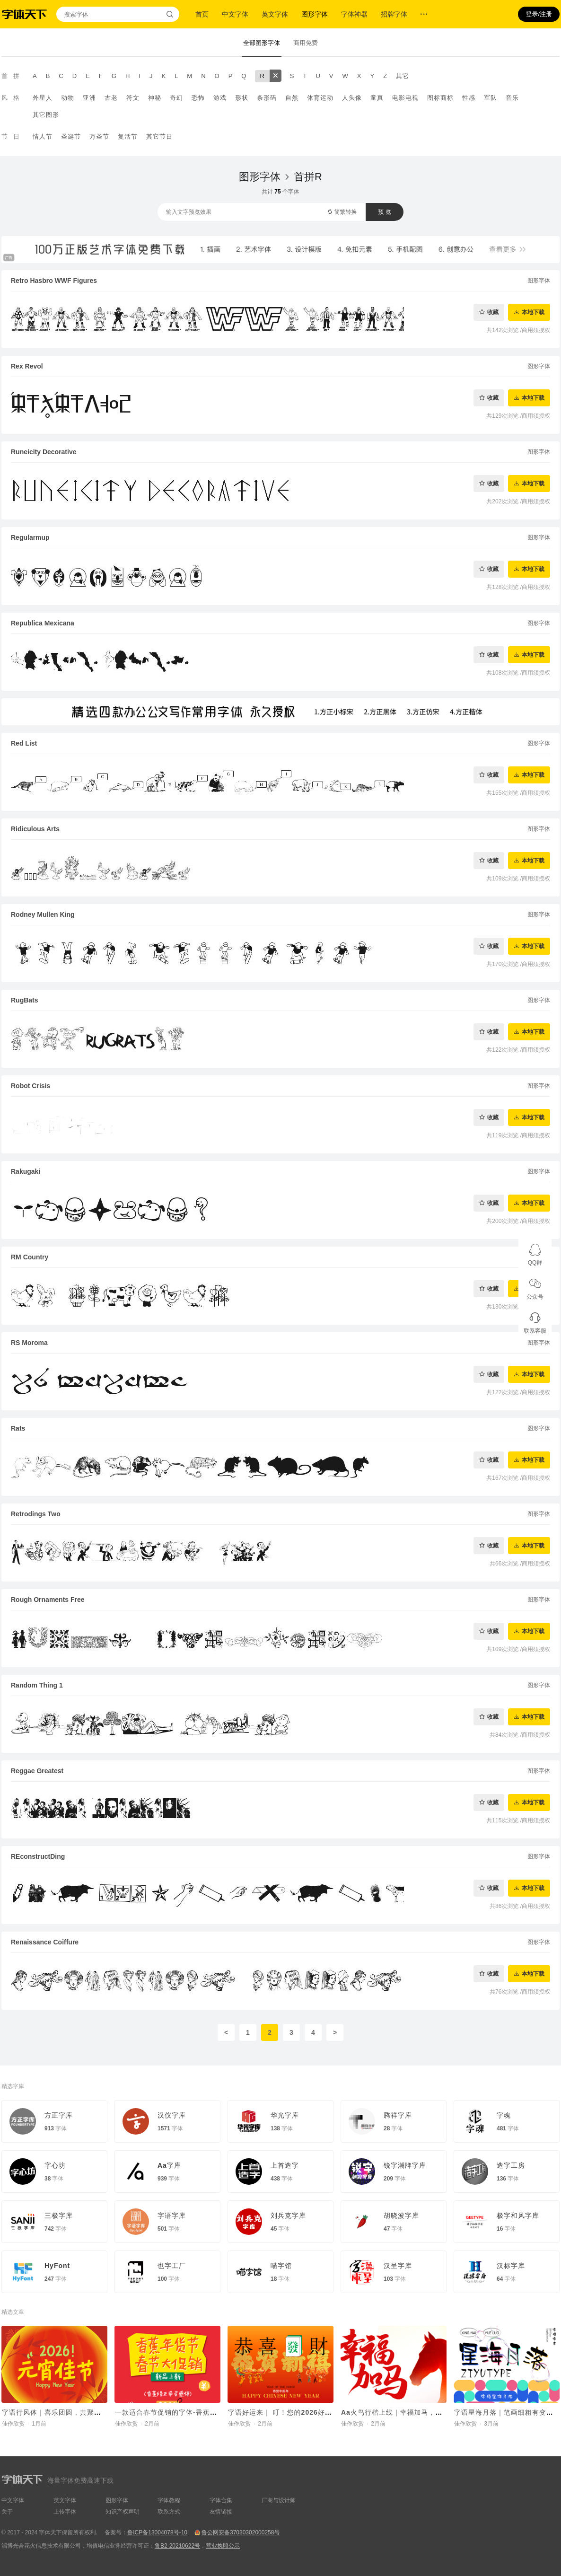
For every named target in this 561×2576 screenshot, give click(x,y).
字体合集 (221, 2500)
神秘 (154, 97)
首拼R (308, 177)
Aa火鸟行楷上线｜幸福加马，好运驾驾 (402, 2412)
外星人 (43, 97)
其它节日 (159, 136)
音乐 (512, 97)
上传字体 (64, 2511)
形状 (241, 97)
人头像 (352, 97)
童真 (377, 97)
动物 (67, 97)
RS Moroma (29, 1342)
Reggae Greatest (37, 1771)
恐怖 (198, 97)
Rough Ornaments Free (48, 1599)
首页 (202, 14)
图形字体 (314, 14)
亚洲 (89, 97)
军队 (490, 97)
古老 (111, 97)
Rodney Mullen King (43, 914)
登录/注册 (539, 14)
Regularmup (30, 537)
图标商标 (440, 97)
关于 (7, 2511)
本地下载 (533, 312)
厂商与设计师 (279, 2500)
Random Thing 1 (37, 1685)
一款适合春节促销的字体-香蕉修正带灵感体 (184, 2412)
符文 (133, 97)
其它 (402, 75)
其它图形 (46, 114)
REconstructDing (38, 1856)
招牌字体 (394, 14)
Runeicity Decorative (44, 452)
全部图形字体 (261, 42)
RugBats (24, 1000)
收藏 (493, 312)
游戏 (220, 97)
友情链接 (221, 2511)
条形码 (267, 97)
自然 (291, 97)
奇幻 (176, 97)
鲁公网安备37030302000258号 (241, 2532)
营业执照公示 (223, 2545)
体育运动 (320, 97)
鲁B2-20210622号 (177, 2545)
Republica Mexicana (42, 623)
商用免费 (305, 42)
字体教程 (169, 2500)
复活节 (128, 136)
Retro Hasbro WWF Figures (54, 280)
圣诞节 (71, 136)
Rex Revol (27, 366)
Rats (18, 1428)
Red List (24, 743)
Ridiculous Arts (35, 829)
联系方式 (169, 2511)
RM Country (29, 1257)
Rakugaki (25, 1171)
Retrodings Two (36, 1514)
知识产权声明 (122, 2511)
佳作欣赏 (13, 2423)
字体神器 (354, 14)
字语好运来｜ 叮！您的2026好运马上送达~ (296, 2412)
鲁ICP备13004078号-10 (157, 2532)
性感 (468, 97)
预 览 (384, 212)
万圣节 (99, 136)
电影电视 (405, 97)
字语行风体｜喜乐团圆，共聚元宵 (55, 2412)
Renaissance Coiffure (45, 1942)
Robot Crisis (30, 1086)
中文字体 (235, 14)
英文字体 (275, 14)
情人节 (43, 136)
